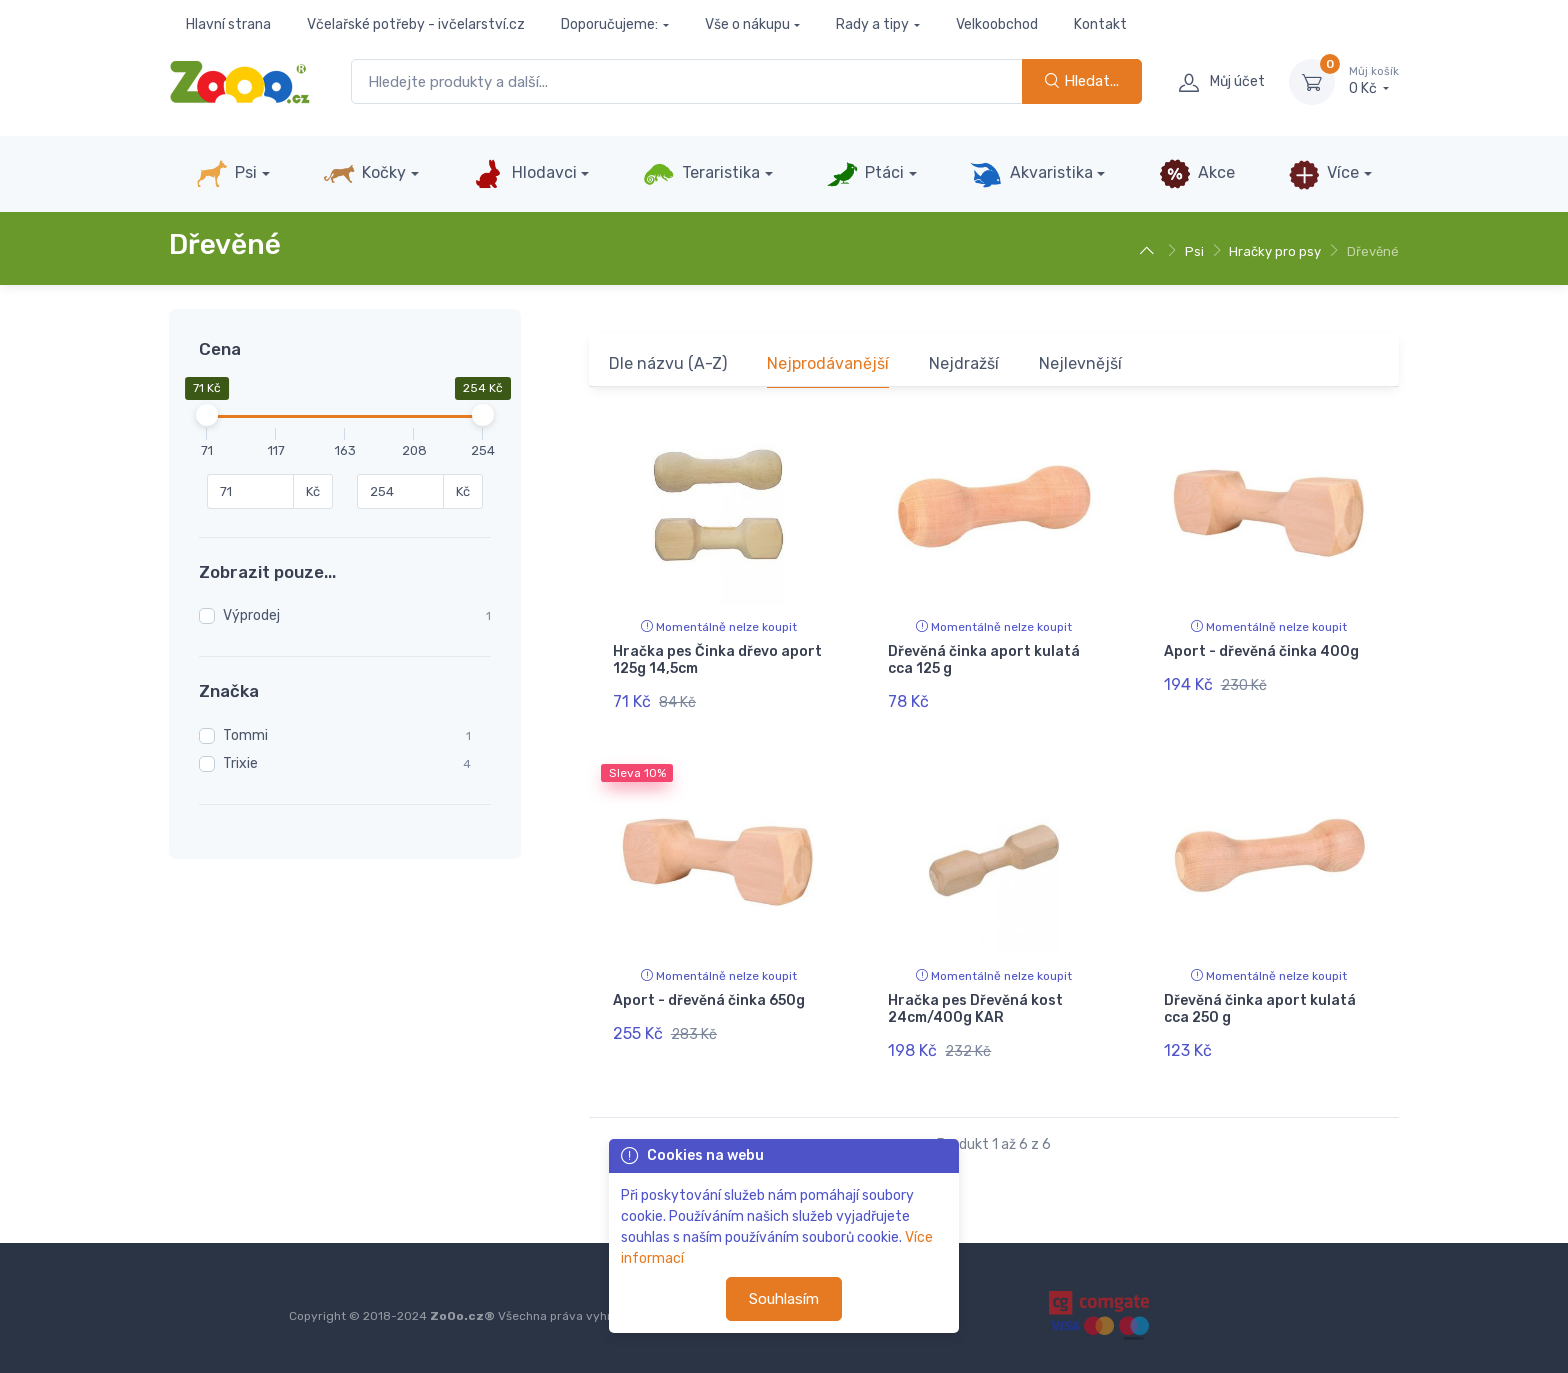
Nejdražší (964, 363)
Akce (1197, 174)
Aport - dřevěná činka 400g (1261, 651)
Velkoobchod (997, 24)
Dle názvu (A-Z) (668, 363)
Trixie (240, 763)
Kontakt (1100, 24)
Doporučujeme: (609, 24)
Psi (226, 174)
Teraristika (701, 174)
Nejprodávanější (828, 363)
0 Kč (1374, 81)
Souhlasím (784, 1299)
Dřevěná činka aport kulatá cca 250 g (1260, 1009)
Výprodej (251, 615)
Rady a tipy (872, 24)
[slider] (207, 415)
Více (1323, 174)
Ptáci (865, 174)
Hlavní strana (228, 24)
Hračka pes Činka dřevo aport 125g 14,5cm (717, 660)
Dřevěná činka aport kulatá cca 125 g (984, 660)
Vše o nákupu (747, 24)
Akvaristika (1031, 174)
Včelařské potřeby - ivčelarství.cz (416, 24)
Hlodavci (524, 174)
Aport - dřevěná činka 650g (709, 1000)
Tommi (245, 735)
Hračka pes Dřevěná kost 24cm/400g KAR (975, 1009)
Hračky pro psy (1275, 251)
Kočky (364, 174)
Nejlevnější (1080, 363)
